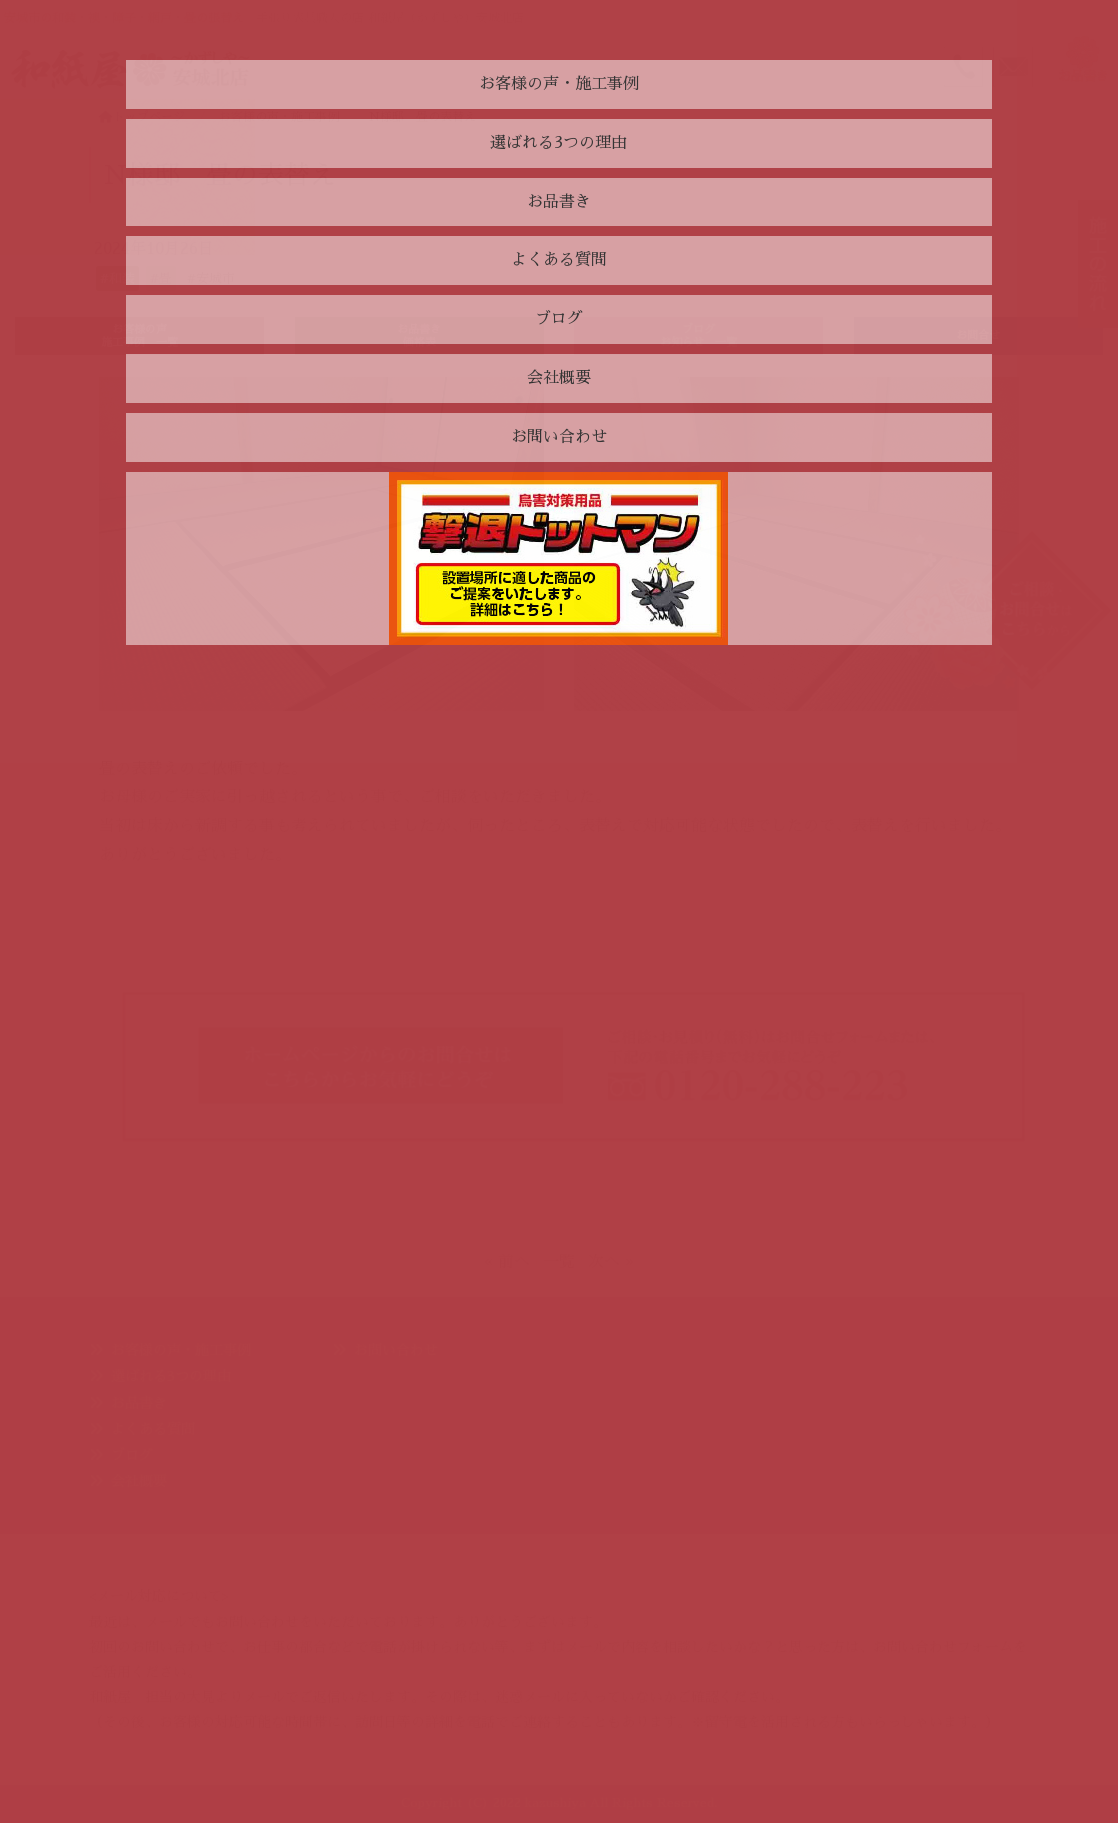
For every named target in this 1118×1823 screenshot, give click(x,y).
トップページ (142, 117)
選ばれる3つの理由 (171, 1376)
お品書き (139, 1403)
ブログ (132, 1455)
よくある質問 (153, 1429)
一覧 (559, 1262)
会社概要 (139, 1481)
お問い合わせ (396, 1350)
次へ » (611, 1262)
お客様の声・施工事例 (181, 1350)
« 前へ (507, 1262)
